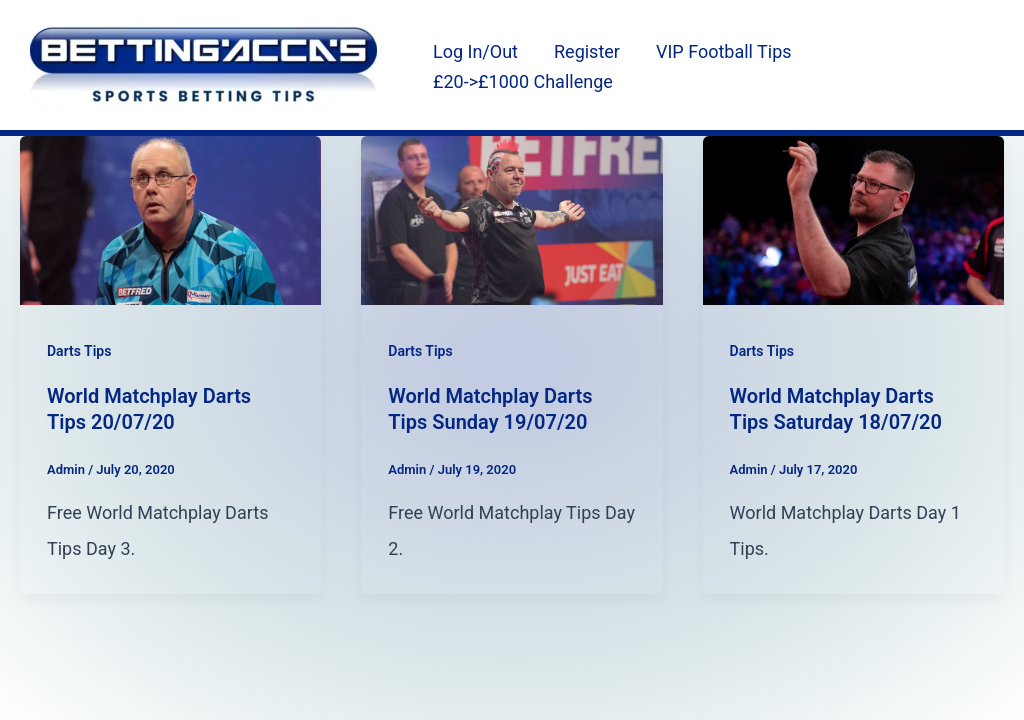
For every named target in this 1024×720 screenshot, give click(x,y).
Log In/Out (475, 51)
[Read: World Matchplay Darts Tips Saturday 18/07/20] (853, 218)
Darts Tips (79, 351)
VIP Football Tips (724, 51)
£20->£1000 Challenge (523, 81)
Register (587, 51)
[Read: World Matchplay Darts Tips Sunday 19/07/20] (511, 218)
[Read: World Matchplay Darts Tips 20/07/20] (170, 218)
